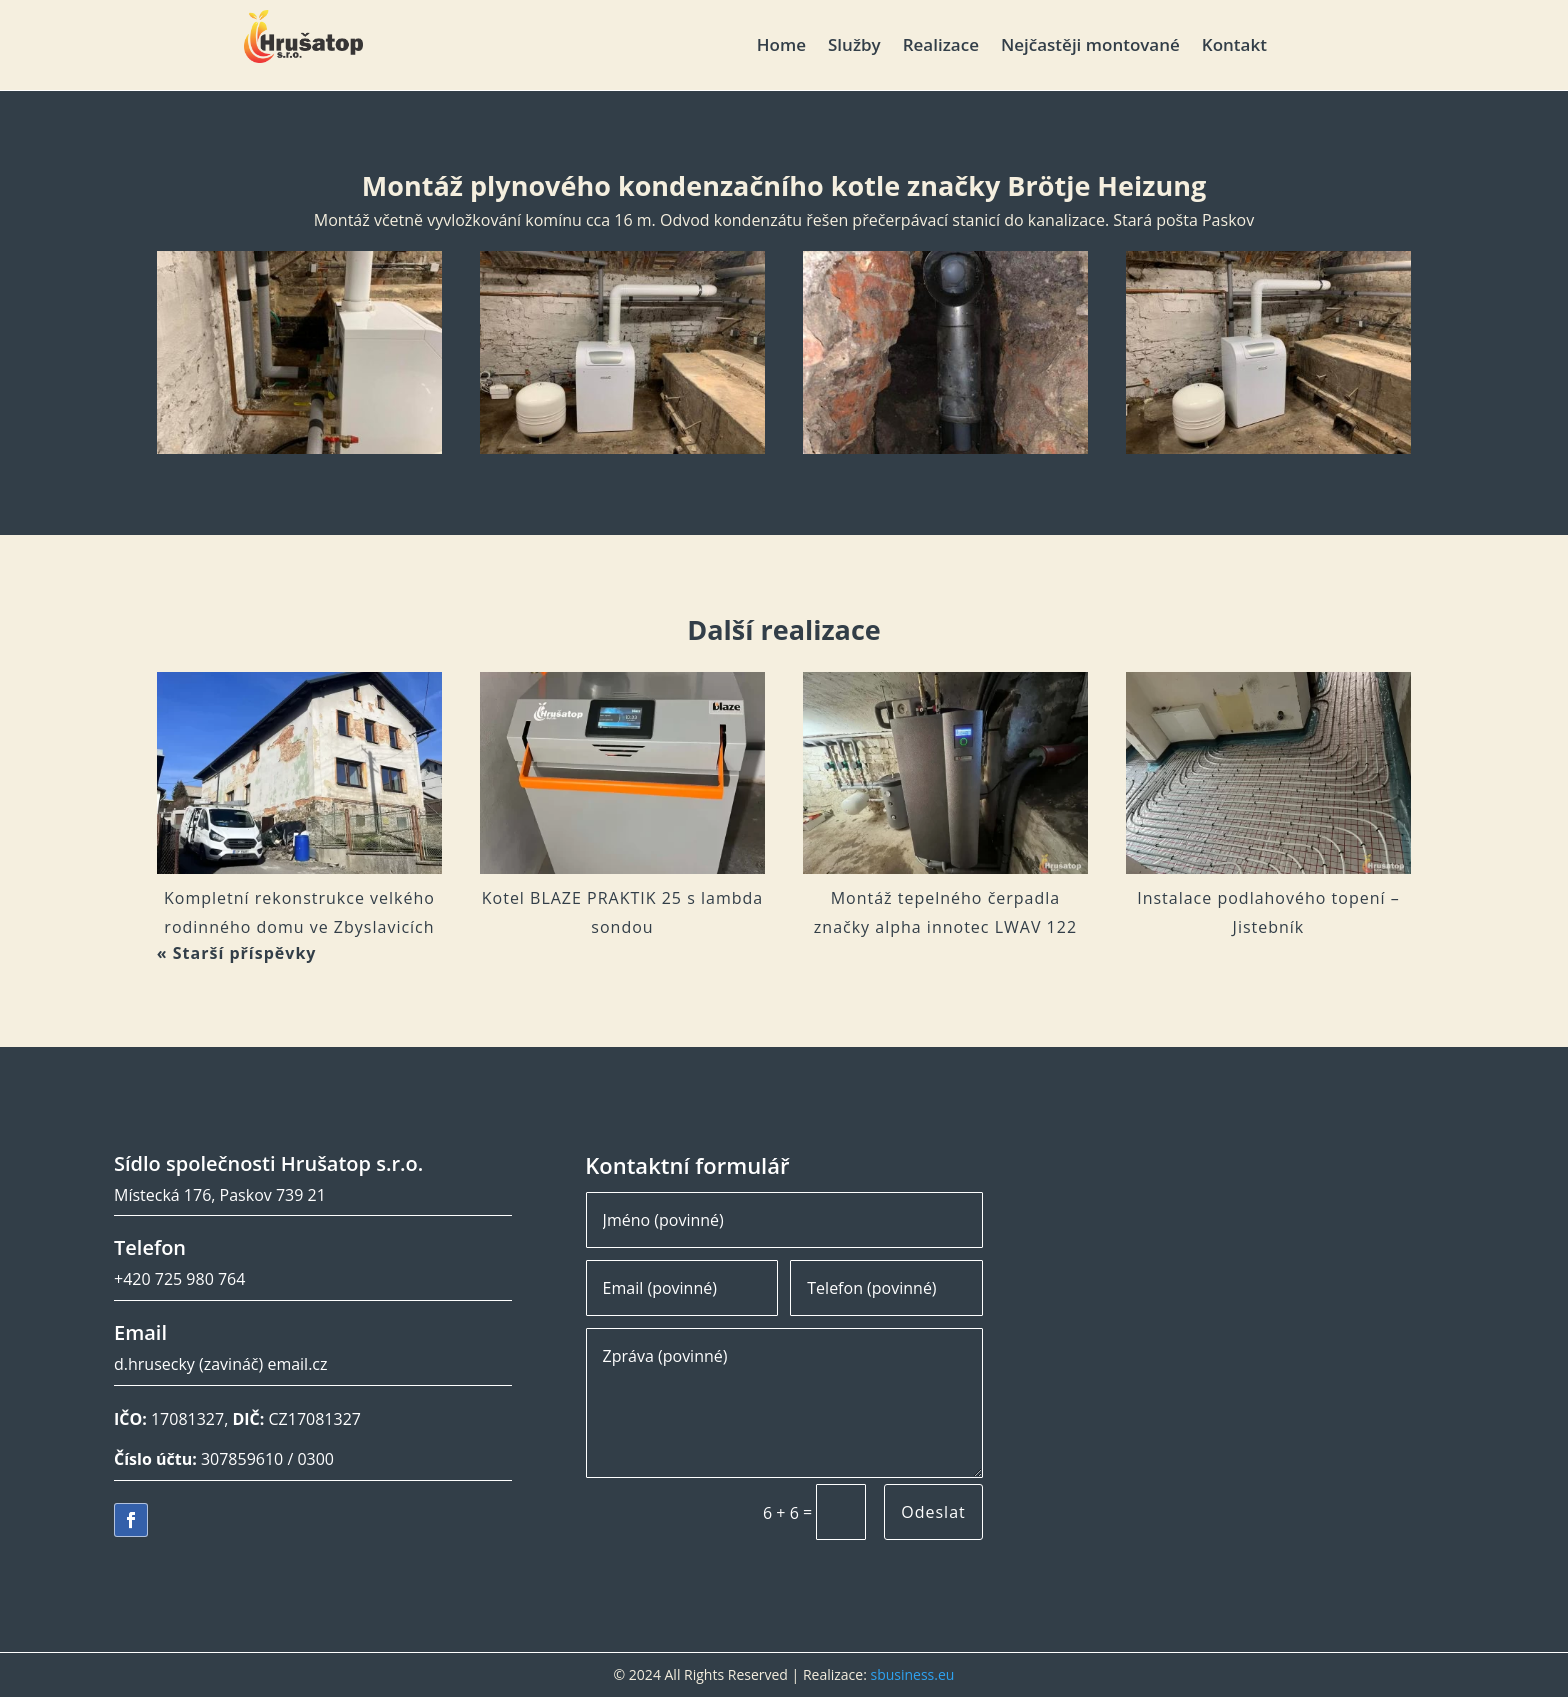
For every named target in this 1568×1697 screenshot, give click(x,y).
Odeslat (933, 1512)
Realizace (941, 47)
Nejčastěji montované (1090, 47)
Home (781, 47)
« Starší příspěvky (237, 953)
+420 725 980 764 (179, 1279)
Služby (854, 47)
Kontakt (1234, 47)
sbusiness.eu (912, 1674)
